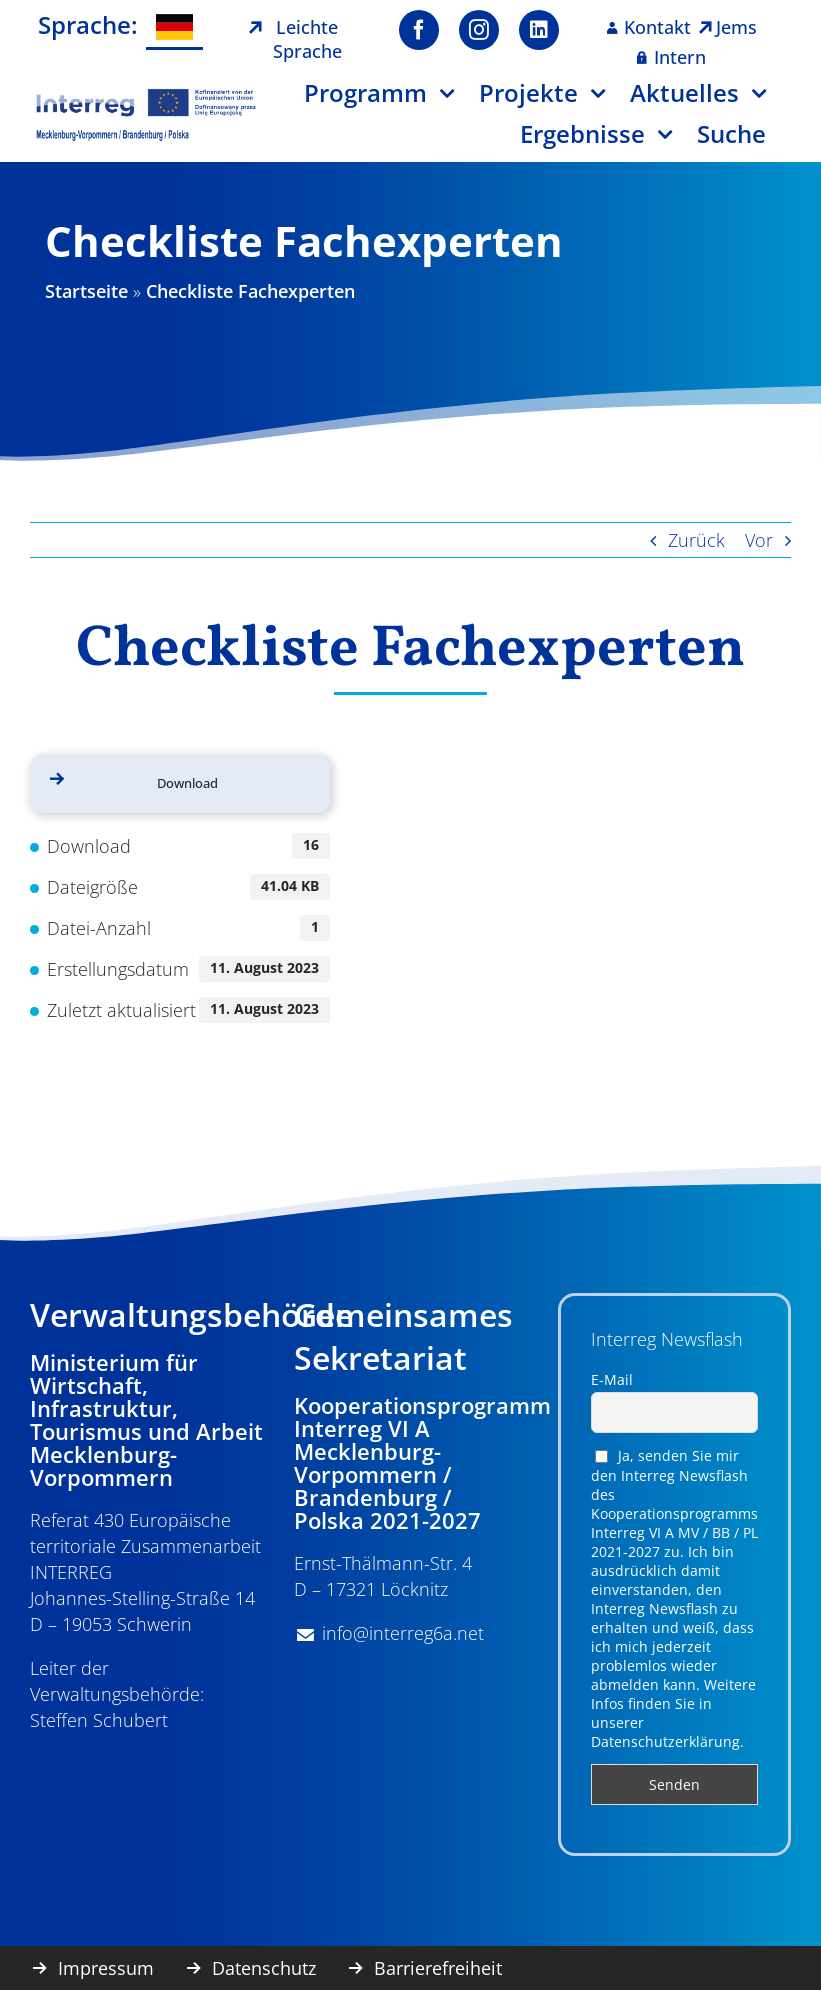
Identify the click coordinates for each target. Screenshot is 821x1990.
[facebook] (419, 30)
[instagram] (479, 30)
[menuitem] (174, 27)
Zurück (696, 540)
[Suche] (744, 141)
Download (187, 783)
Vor (759, 540)
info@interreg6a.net (403, 1633)
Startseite (86, 291)
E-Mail (612, 1379)
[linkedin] (539, 30)
